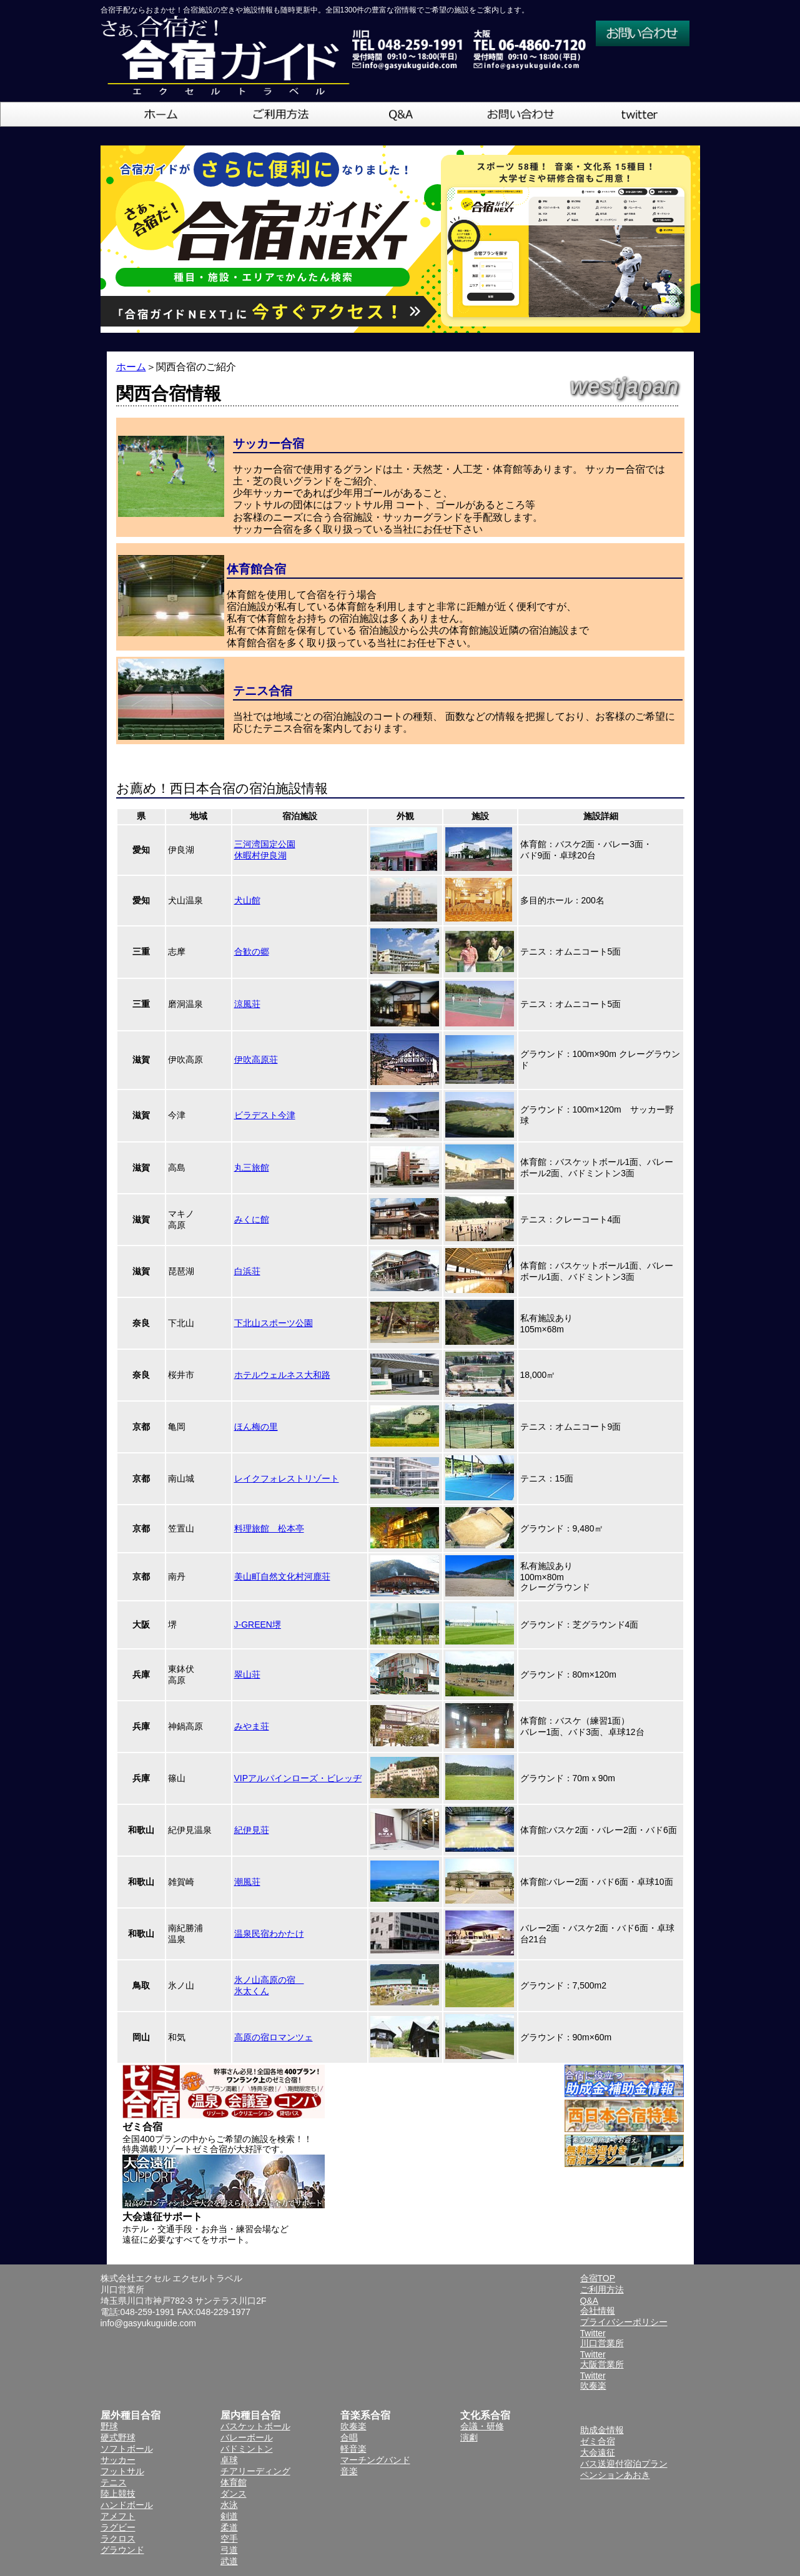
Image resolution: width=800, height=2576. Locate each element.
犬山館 (247, 900)
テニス (114, 2482)
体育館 (233, 2482)
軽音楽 (353, 2449)
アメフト (118, 2516)
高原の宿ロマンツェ (273, 2037)
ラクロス (118, 2539)
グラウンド (122, 2550)
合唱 (349, 2437)
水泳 (229, 2505)
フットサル (122, 2471)
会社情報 (597, 2311)
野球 (109, 2426)
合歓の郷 (251, 951)
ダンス (233, 2494)
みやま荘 (251, 1726)
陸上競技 (118, 2494)
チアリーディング (255, 2471)
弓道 (229, 2550)
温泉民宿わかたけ (269, 1934)
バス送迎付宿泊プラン (624, 2464)
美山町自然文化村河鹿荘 (282, 1576)
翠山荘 (247, 1674)
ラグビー (118, 2527)
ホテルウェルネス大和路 (282, 1375)
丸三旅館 (251, 1167)
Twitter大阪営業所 (602, 2359)
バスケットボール (255, 2426)
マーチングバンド (375, 2460)
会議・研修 (482, 2426)
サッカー (118, 2460)
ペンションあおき (615, 2475)
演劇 (469, 2437)
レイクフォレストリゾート (286, 1478)
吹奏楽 (353, 2426)
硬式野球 (118, 2437)
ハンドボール (127, 2505)
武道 (229, 2561)
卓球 (229, 2460)
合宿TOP (598, 2278)
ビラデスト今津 (264, 1115)
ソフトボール (127, 2449)
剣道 (229, 2516)
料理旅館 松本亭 (269, 1528)
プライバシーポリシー (624, 2322)
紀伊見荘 (251, 1830)
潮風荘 (247, 1882)
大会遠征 (597, 2452)
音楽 (349, 2471)
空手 (229, 2539)
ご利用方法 (602, 2289)
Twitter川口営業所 (602, 2338)
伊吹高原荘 (256, 1059)
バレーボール (246, 2437)
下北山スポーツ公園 (273, 1323)
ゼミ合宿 (597, 2441)
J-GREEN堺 (257, 1625)
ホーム (131, 366)
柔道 (229, 2527)
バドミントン (246, 2449)
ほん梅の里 (256, 1427)
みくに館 (251, 1219)
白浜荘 (247, 1271)
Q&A (589, 2301)
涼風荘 (247, 1004)
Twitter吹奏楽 (593, 2381)
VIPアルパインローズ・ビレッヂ (298, 1778)
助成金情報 (602, 2430)
